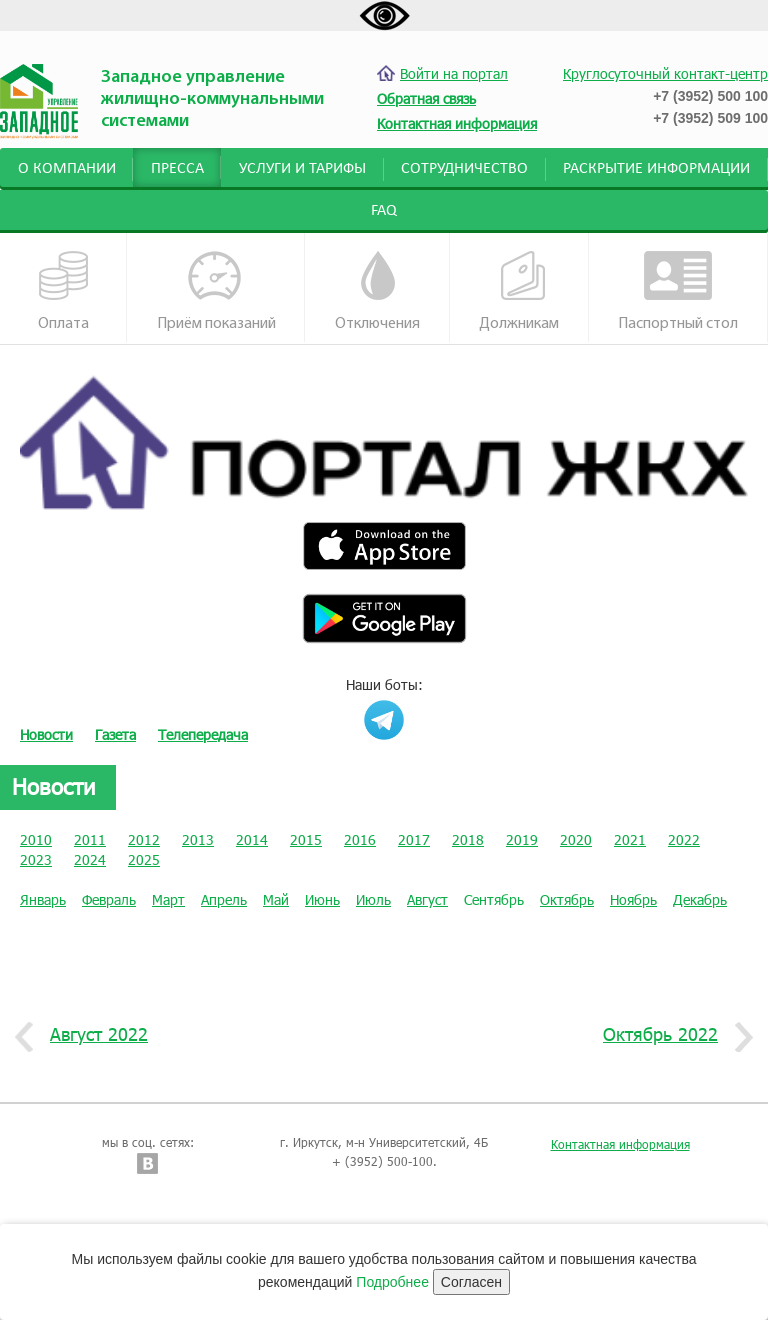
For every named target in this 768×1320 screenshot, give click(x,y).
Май (276, 899)
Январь (43, 899)
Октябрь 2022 (668, 1035)
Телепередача (203, 734)
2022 (684, 839)
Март (168, 899)
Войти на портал (442, 73)
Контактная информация (620, 1144)
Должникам (519, 291)
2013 (198, 839)
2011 (90, 839)
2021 (630, 839)
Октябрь (567, 899)
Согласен (471, 1282)
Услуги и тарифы (302, 169)
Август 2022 (91, 1035)
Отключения (377, 291)
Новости (46, 734)
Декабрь (700, 899)
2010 (36, 839)
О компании (67, 169)
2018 (468, 839)
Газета (115, 734)
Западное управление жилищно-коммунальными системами (212, 99)
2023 (36, 859)
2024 (90, 859)
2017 (414, 839)
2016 (360, 839)
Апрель (224, 899)
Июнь (322, 899)
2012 (144, 839)
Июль (373, 899)
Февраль (109, 899)
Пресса (177, 169)
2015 (306, 839)
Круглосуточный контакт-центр (665, 73)
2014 (252, 839)
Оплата (64, 291)
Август (427, 899)
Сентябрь (494, 899)
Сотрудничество (464, 169)
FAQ (384, 211)
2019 (522, 839)
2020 (576, 839)
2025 (144, 859)
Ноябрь (633, 899)
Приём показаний (216, 291)
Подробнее (392, 1282)
